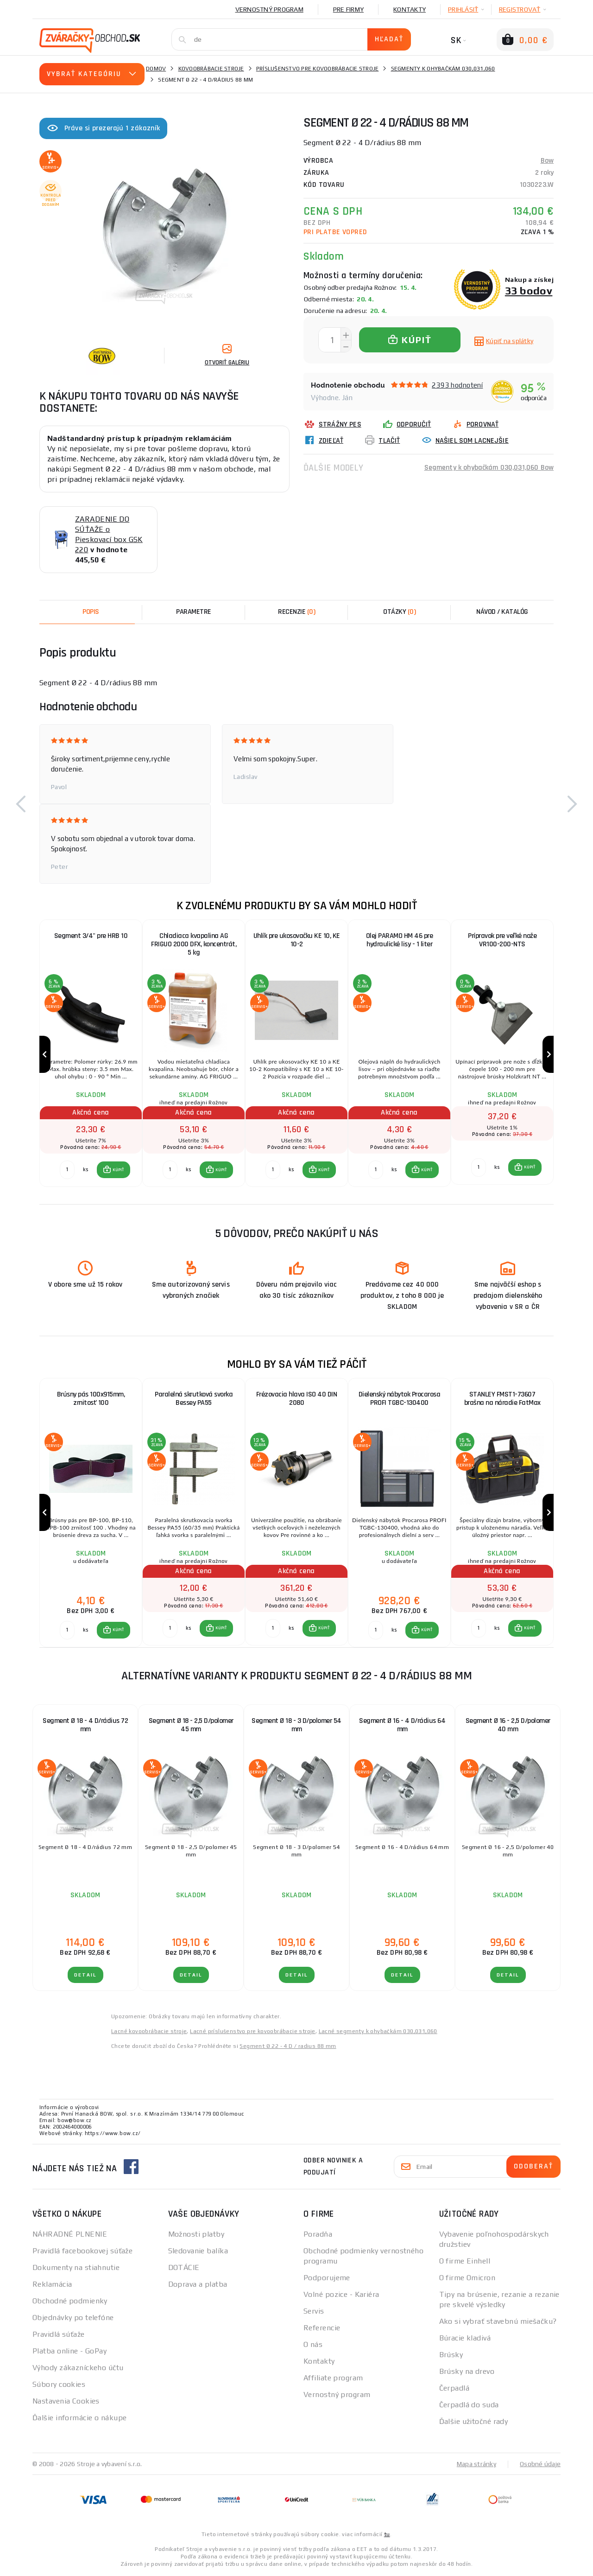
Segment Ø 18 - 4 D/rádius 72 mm (85, 1726)
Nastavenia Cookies (66, 2401)
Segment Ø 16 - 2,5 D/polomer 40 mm (508, 1726)
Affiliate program (333, 2378)
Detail (85, 1975)
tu (387, 2535)
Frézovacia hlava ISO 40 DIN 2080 (296, 1399)
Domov (156, 68)
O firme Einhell (465, 2261)
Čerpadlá (454, 2389)
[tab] (296, 612)
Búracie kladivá (465, 2338)
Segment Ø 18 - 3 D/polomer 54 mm (296, 1726)
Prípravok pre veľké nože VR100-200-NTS (502, 940)
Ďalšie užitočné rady (473, 2422)
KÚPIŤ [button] (118, 1170)
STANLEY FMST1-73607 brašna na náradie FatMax (502, 1399)
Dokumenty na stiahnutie (76, 2268)
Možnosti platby (196, 2235)
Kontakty (409, 9)
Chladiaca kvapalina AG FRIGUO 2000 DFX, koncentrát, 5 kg (193, 944)
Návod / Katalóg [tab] (502, 612)
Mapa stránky (476, 2464)
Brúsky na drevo (467, 2372)
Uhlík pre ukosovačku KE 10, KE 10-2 (296, 940)
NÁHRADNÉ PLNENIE (69, 2235)
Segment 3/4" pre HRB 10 (91, 936)
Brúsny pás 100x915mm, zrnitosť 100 (91, 1399)
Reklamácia (52, 2285)
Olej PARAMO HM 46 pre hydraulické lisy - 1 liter (399, 940)
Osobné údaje (540, 2464)
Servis (313, 2312)
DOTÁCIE (184, 2268)
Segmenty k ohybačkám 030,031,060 (443, 68)
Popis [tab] (90, 612)
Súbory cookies (58, 2385)
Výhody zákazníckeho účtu (78, 2368)
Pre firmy (348, 9)
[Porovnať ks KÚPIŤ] (67, 1170)
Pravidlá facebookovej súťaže (82, 2251)
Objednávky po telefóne (73, 2318)
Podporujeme (326, 2278)
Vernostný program (269, 9)
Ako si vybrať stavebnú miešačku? (498, 2322)
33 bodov (529, 290)
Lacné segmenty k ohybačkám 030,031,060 (378, 2032)
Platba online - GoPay (69, 2351)
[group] (90, 1054)
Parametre (193, 612)
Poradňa (317, 2235)
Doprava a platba (197, 2285)
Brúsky (451, 2355)
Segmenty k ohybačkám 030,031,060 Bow (489, 467)
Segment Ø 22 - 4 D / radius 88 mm (288, 2047)
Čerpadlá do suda (469, 2405)
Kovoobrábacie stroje (211, 68)
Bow (547, 161)
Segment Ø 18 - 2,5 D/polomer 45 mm (191, 1726)
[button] (20, 804)
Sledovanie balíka (198, 2251)
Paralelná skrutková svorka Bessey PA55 (194, 1399)
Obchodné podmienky (69, 2301)
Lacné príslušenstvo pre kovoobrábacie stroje (252, 2032)
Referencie (321, 2328)
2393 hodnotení (457, 385)
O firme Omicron (467, 2278)
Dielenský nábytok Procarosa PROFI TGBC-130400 (400, 1399)
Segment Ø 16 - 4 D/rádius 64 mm (402, 1726)
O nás (312, 2345)
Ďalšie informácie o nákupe (79, 2418)
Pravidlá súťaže (58, 2335)
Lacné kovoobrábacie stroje (149, 2032)
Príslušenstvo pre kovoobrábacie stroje (317, 68)
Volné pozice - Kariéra (341, 2295)
